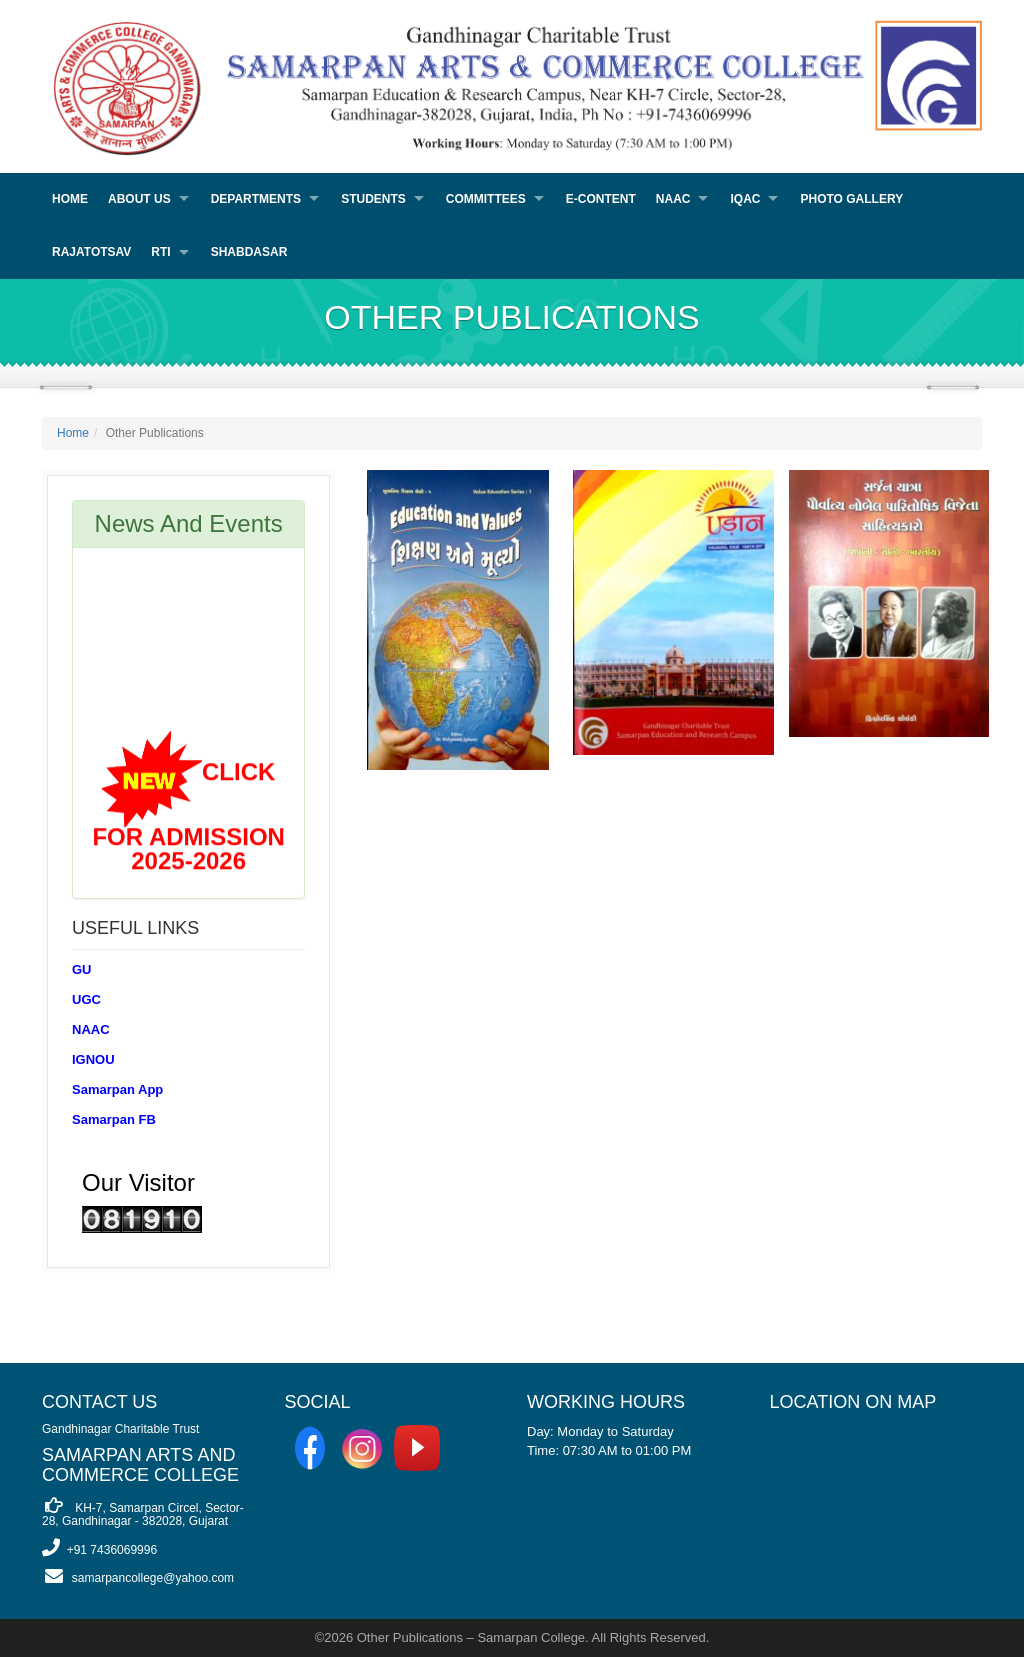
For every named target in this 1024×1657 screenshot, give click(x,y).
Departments (256, 199)
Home (70, 199)
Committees (486, 199)
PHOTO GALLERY (851, 199)
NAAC (673, 199)
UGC (86, 999)
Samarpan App (117, 1089)
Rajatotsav (91, 252)
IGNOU (93, 1059)
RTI (160, 252)
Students (373, 199)
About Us (139, 199)
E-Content (601, 199)
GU (82, 969)
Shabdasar (249, 252)
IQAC (745, 199)
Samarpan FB (114, 1119)
